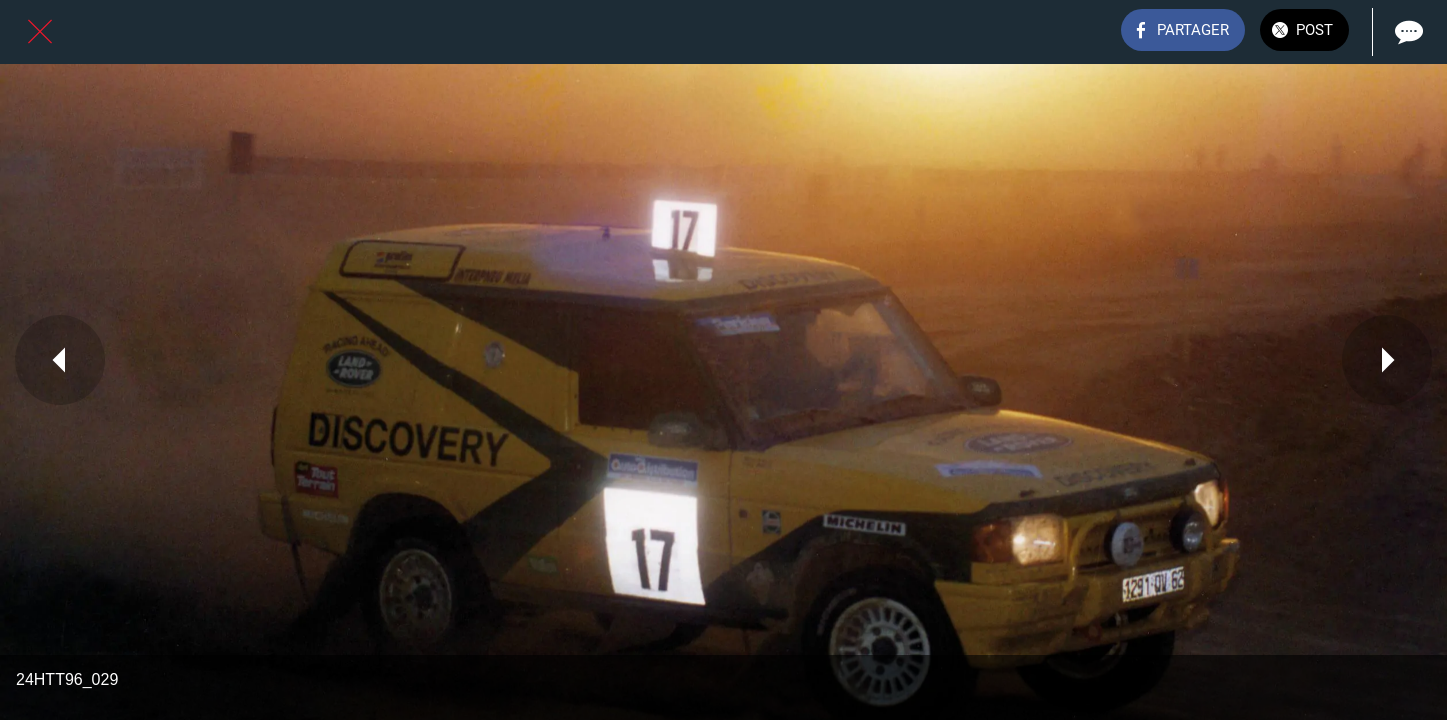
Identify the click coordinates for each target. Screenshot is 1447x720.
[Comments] (1407, 32)
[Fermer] (40, 32)
